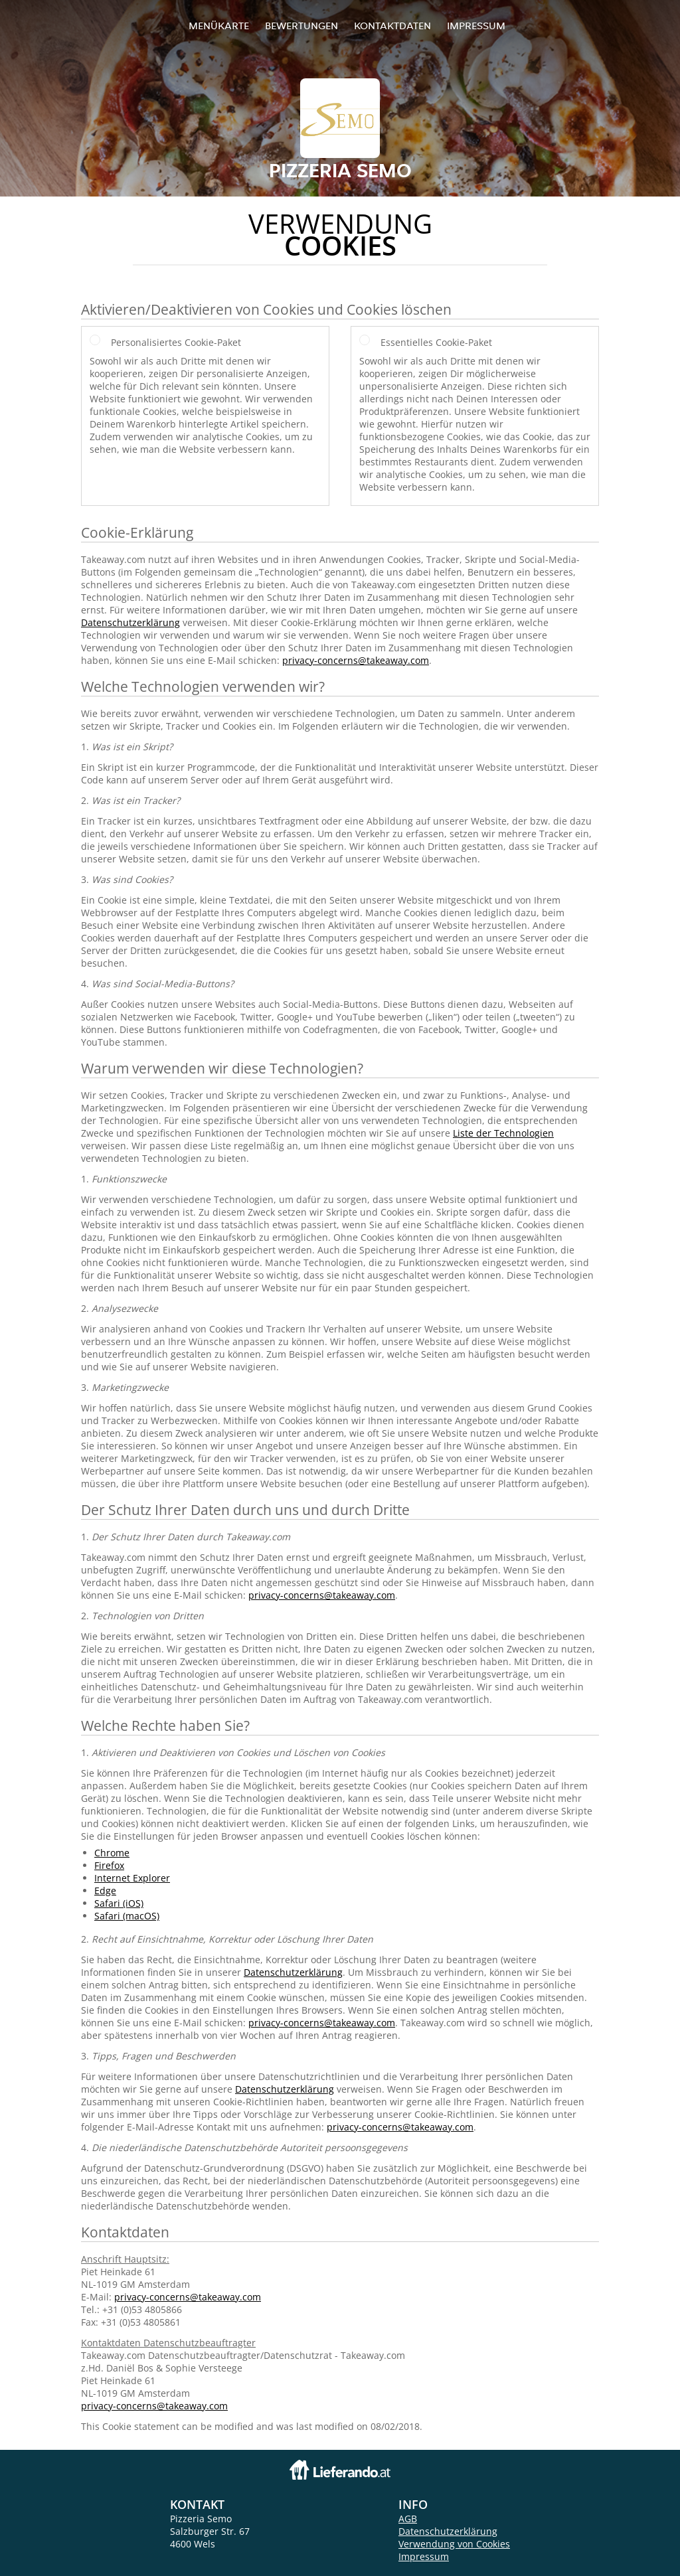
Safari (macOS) (126, 1915)
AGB (407, 2518)
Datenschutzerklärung (130, 622)
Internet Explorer (132, 1878)
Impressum (476, 26)
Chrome (111, 1852)
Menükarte (219, 26)
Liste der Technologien (503, 1133)
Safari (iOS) (118, 1903)
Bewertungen (301, 26)
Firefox (109, 1865)
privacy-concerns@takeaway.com (355, 660)
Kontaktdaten (392, 26)
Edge (105, 1890)
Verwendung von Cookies (454, 2543)
